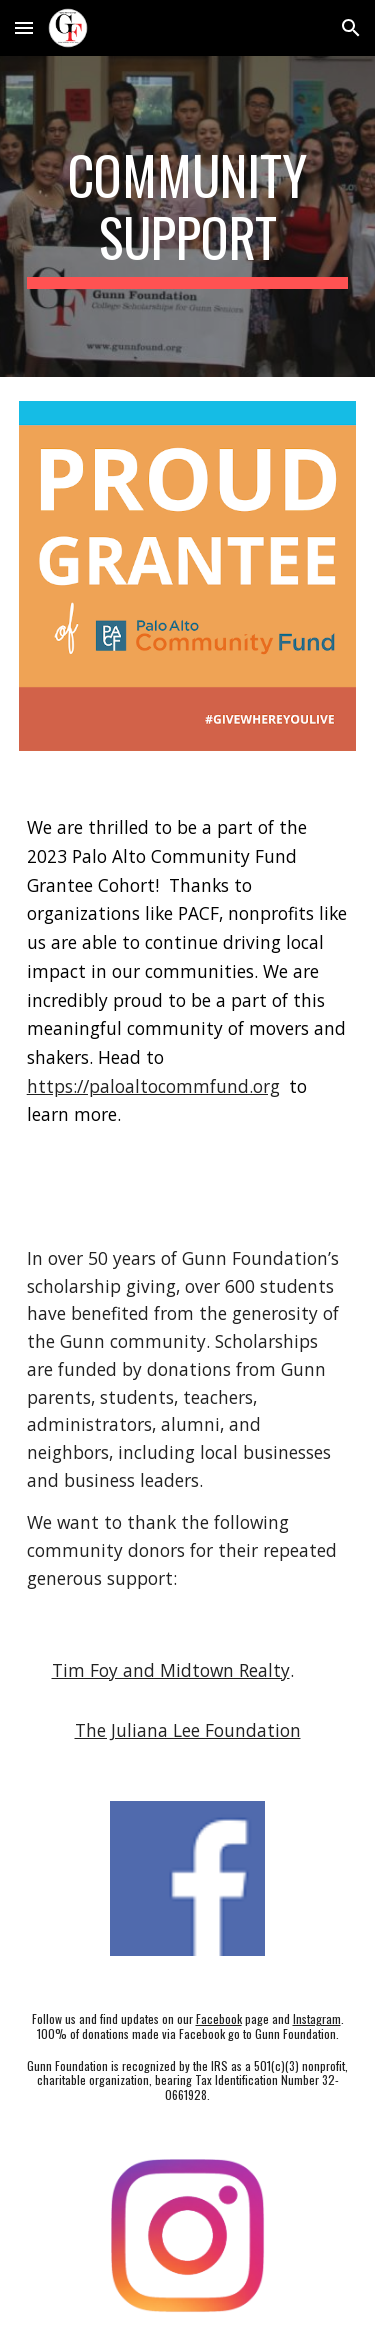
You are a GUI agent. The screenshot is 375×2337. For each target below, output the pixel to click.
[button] (24, 27)
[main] (188, 216)
